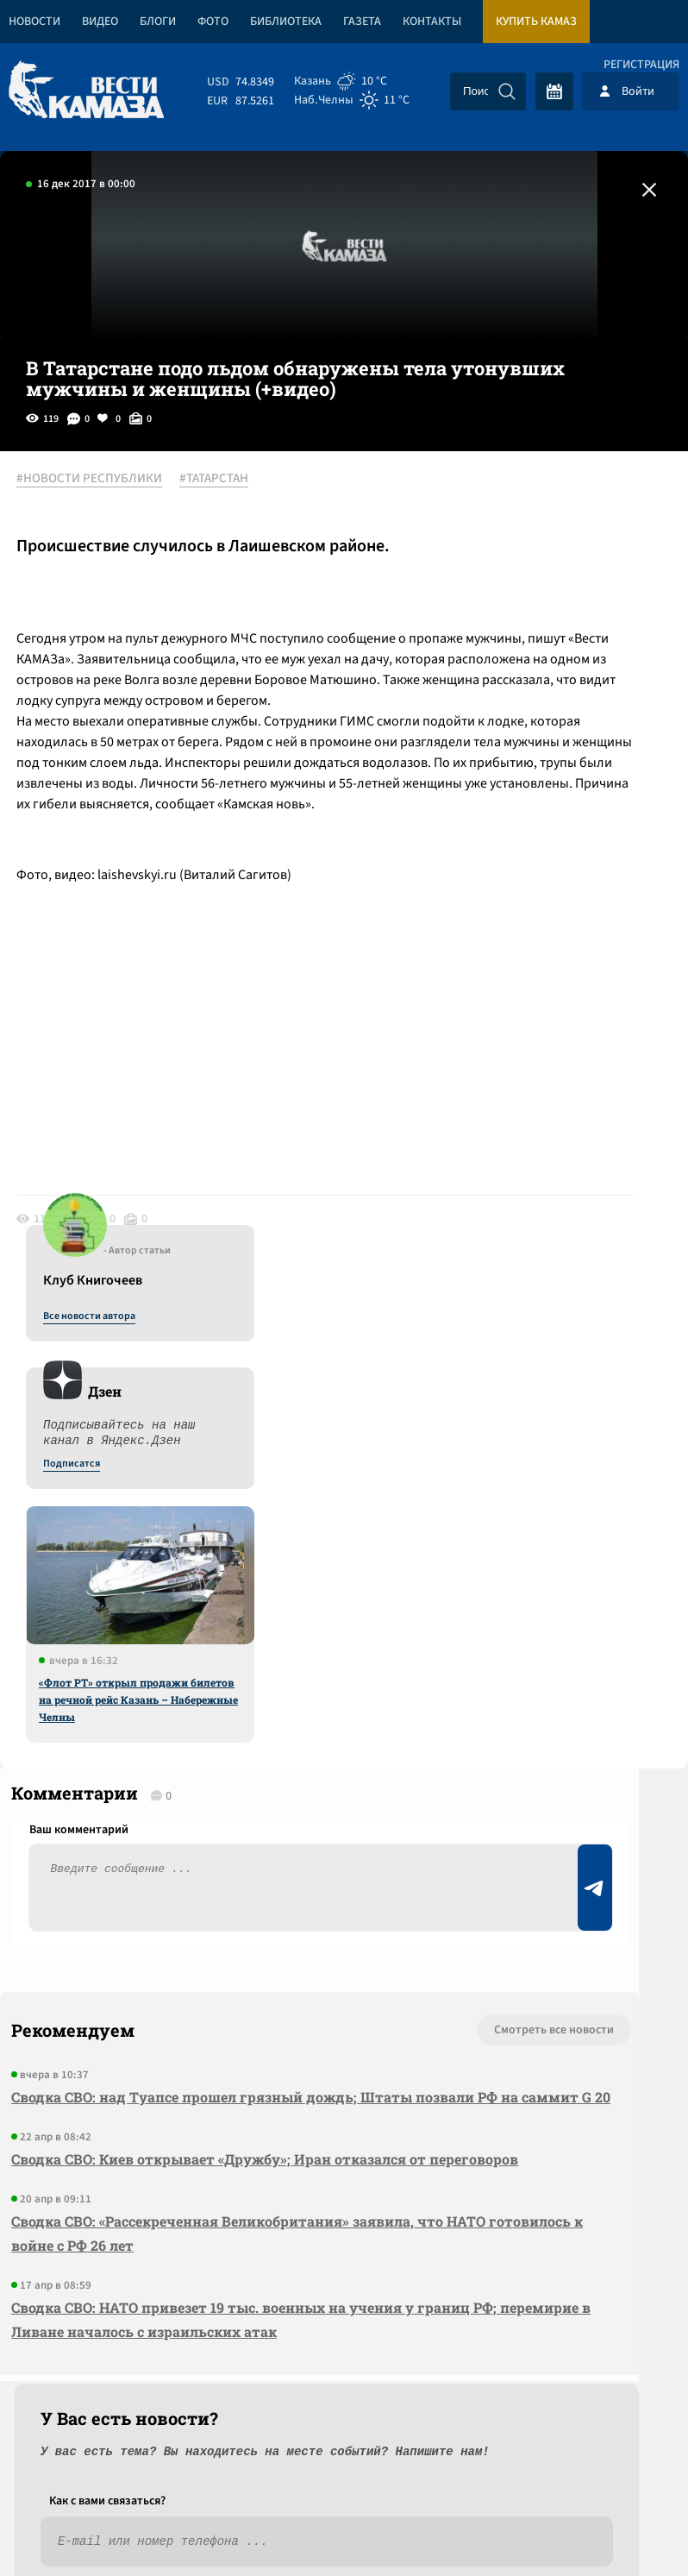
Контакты (432, 21)
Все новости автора (497, 499)
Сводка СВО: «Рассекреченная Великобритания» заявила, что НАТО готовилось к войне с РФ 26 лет (132, 2032)
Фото (212, 21)
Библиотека (286, 21)
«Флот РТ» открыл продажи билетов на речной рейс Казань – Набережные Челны (546, 882)
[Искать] (507, 91)
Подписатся (479, 647)
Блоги (158, 21)
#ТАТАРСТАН (240, 480)
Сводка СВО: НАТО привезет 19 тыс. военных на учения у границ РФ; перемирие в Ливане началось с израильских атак (123, 2154)
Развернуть (344, 2460)
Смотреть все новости (223, 1744)
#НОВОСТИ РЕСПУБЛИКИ (116, 480)
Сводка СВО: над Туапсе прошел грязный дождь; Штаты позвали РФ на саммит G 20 (145, 1835)
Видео (100, 21)
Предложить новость (517, 1801)
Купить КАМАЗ (536, 21)
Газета (362, 21)
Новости (34, 21)
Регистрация (641, 64)
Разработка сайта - (622, 2527)
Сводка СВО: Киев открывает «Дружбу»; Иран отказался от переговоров (139, 1934)
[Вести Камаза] (86, 91)
